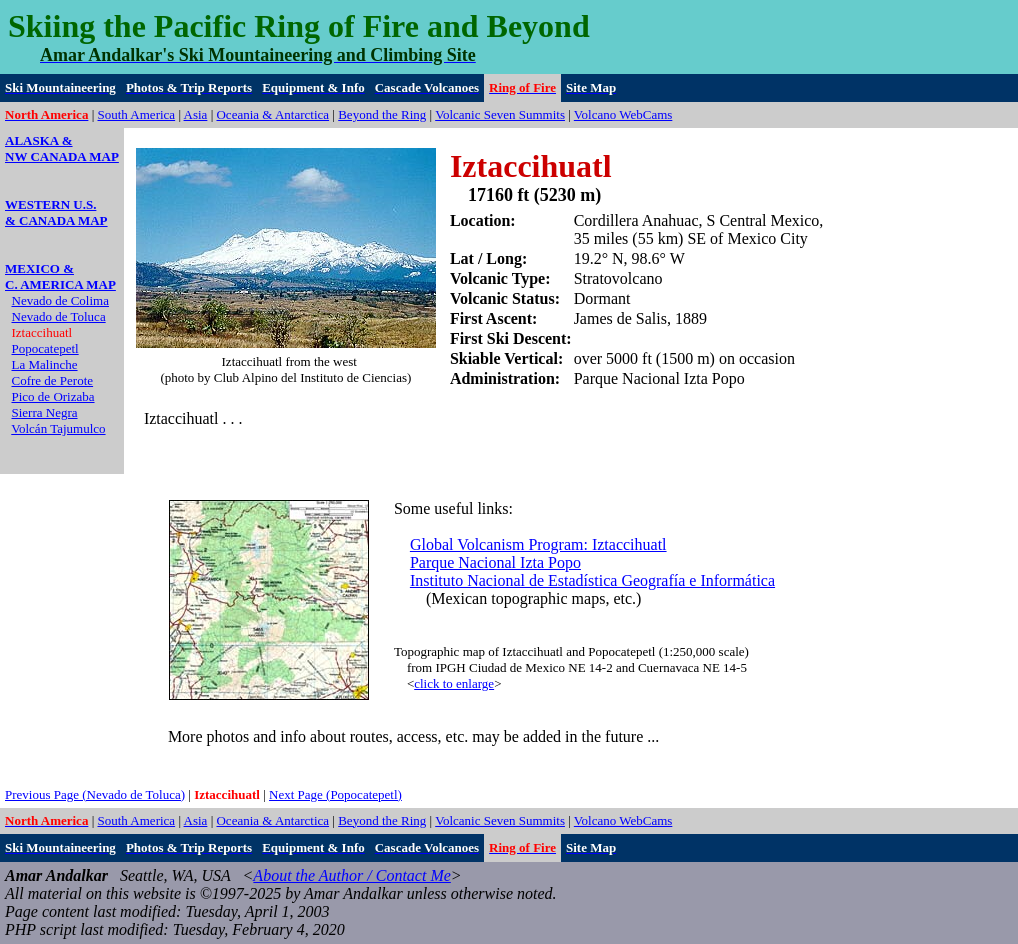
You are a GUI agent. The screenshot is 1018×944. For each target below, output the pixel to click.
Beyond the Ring (382, 114)
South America (137, 114)
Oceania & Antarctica (272, 114)
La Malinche (45, 364)
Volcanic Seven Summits (500, 114)
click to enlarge (454, 683)
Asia (196, 114)
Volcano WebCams (623, 114)
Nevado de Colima (60, 300)
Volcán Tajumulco (58, 428)
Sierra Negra (45, 412)
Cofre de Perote (53, 380)
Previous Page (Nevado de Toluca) (95, 794)
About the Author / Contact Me (351, 875)
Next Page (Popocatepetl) (335, 794)
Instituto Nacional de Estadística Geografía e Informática (592, 580)
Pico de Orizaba (53, 396)
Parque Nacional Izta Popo (495, 562)
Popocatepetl (45, 348)
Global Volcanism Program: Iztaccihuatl (538, 544)
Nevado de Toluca (59, 316)
